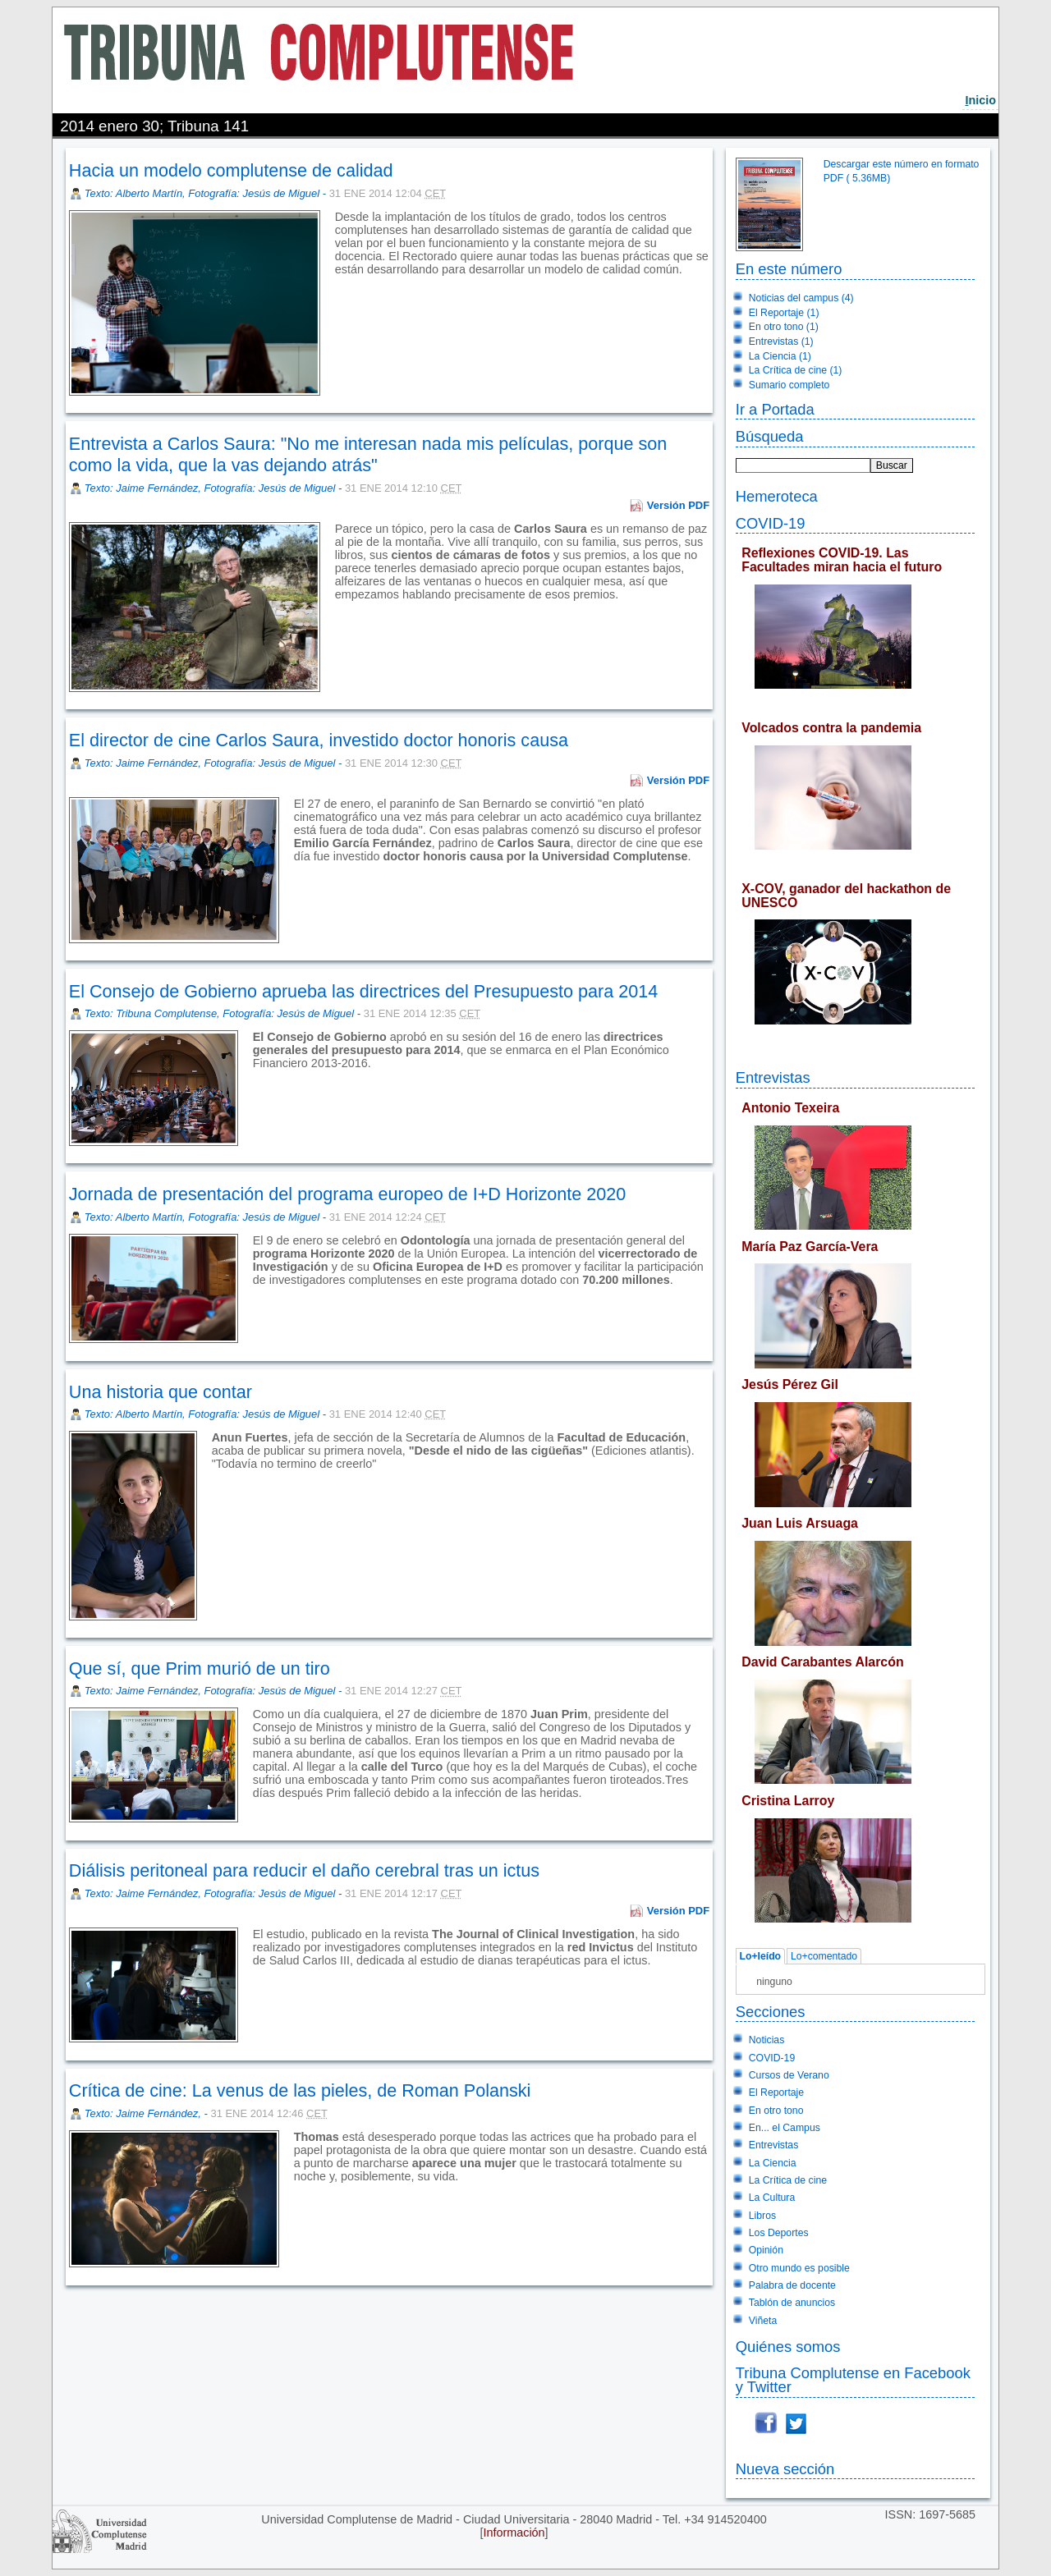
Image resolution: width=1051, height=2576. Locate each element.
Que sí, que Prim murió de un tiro (199, 1668)
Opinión (766, 2250)
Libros (762, 2215)
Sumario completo (789, 385)
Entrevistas (773, 1077)
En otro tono (776, 2110)
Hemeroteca (777, 496)
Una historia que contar (160, 1392)
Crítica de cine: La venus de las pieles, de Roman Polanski (300, 2090)
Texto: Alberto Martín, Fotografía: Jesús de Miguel (202, 193)
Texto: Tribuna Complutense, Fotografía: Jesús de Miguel (219, 1013)
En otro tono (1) (784, 326)
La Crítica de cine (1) (795, 370)
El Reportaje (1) (784, 313)
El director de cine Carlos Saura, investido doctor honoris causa (318, 740)
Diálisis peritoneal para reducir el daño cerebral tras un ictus (304, 1870)
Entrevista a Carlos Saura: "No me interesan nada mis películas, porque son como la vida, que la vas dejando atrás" (368, 454)
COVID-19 (770, 523)
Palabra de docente (792, 2285)
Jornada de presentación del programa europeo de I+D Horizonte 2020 (347, 1194)
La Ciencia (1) (780, 356)
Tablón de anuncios (792, 2302)
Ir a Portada (775, 409)
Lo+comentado (824, 1956)
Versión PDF (678, 505)
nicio (980, 100)
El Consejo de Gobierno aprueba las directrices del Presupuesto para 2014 (363, 991)
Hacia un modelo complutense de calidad (231, 170)
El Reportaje (776, 2092)
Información (513, 2532)
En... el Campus (784, 2128)
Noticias (767, 2040)
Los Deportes (779, 2233)
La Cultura (772, 2197)
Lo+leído (760, 1956)
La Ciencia (772, 2163)
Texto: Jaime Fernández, (144, 2113)
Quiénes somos (788, 2346)
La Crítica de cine (788, 2180)
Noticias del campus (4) (801, 298)
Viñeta (763, 2320)
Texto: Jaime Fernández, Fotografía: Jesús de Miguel (210, 488)
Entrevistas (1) (781, 341)
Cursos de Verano (789, 2075)
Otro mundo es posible (799, 2268)
